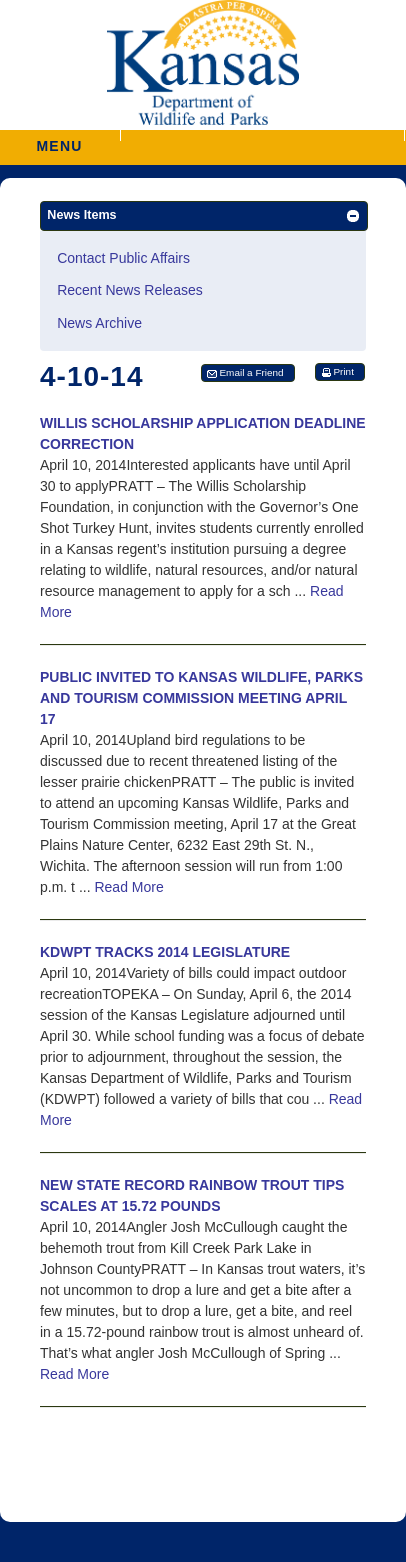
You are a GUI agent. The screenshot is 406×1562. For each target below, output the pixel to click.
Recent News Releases (130, 290)
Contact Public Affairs (123, 258)
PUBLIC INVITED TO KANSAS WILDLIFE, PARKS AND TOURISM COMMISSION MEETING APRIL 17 (201, 698)
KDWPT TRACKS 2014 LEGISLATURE (165, 952)
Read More (128, 887)
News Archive (99, 323)
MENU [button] (60, 139)
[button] (262, 135)
